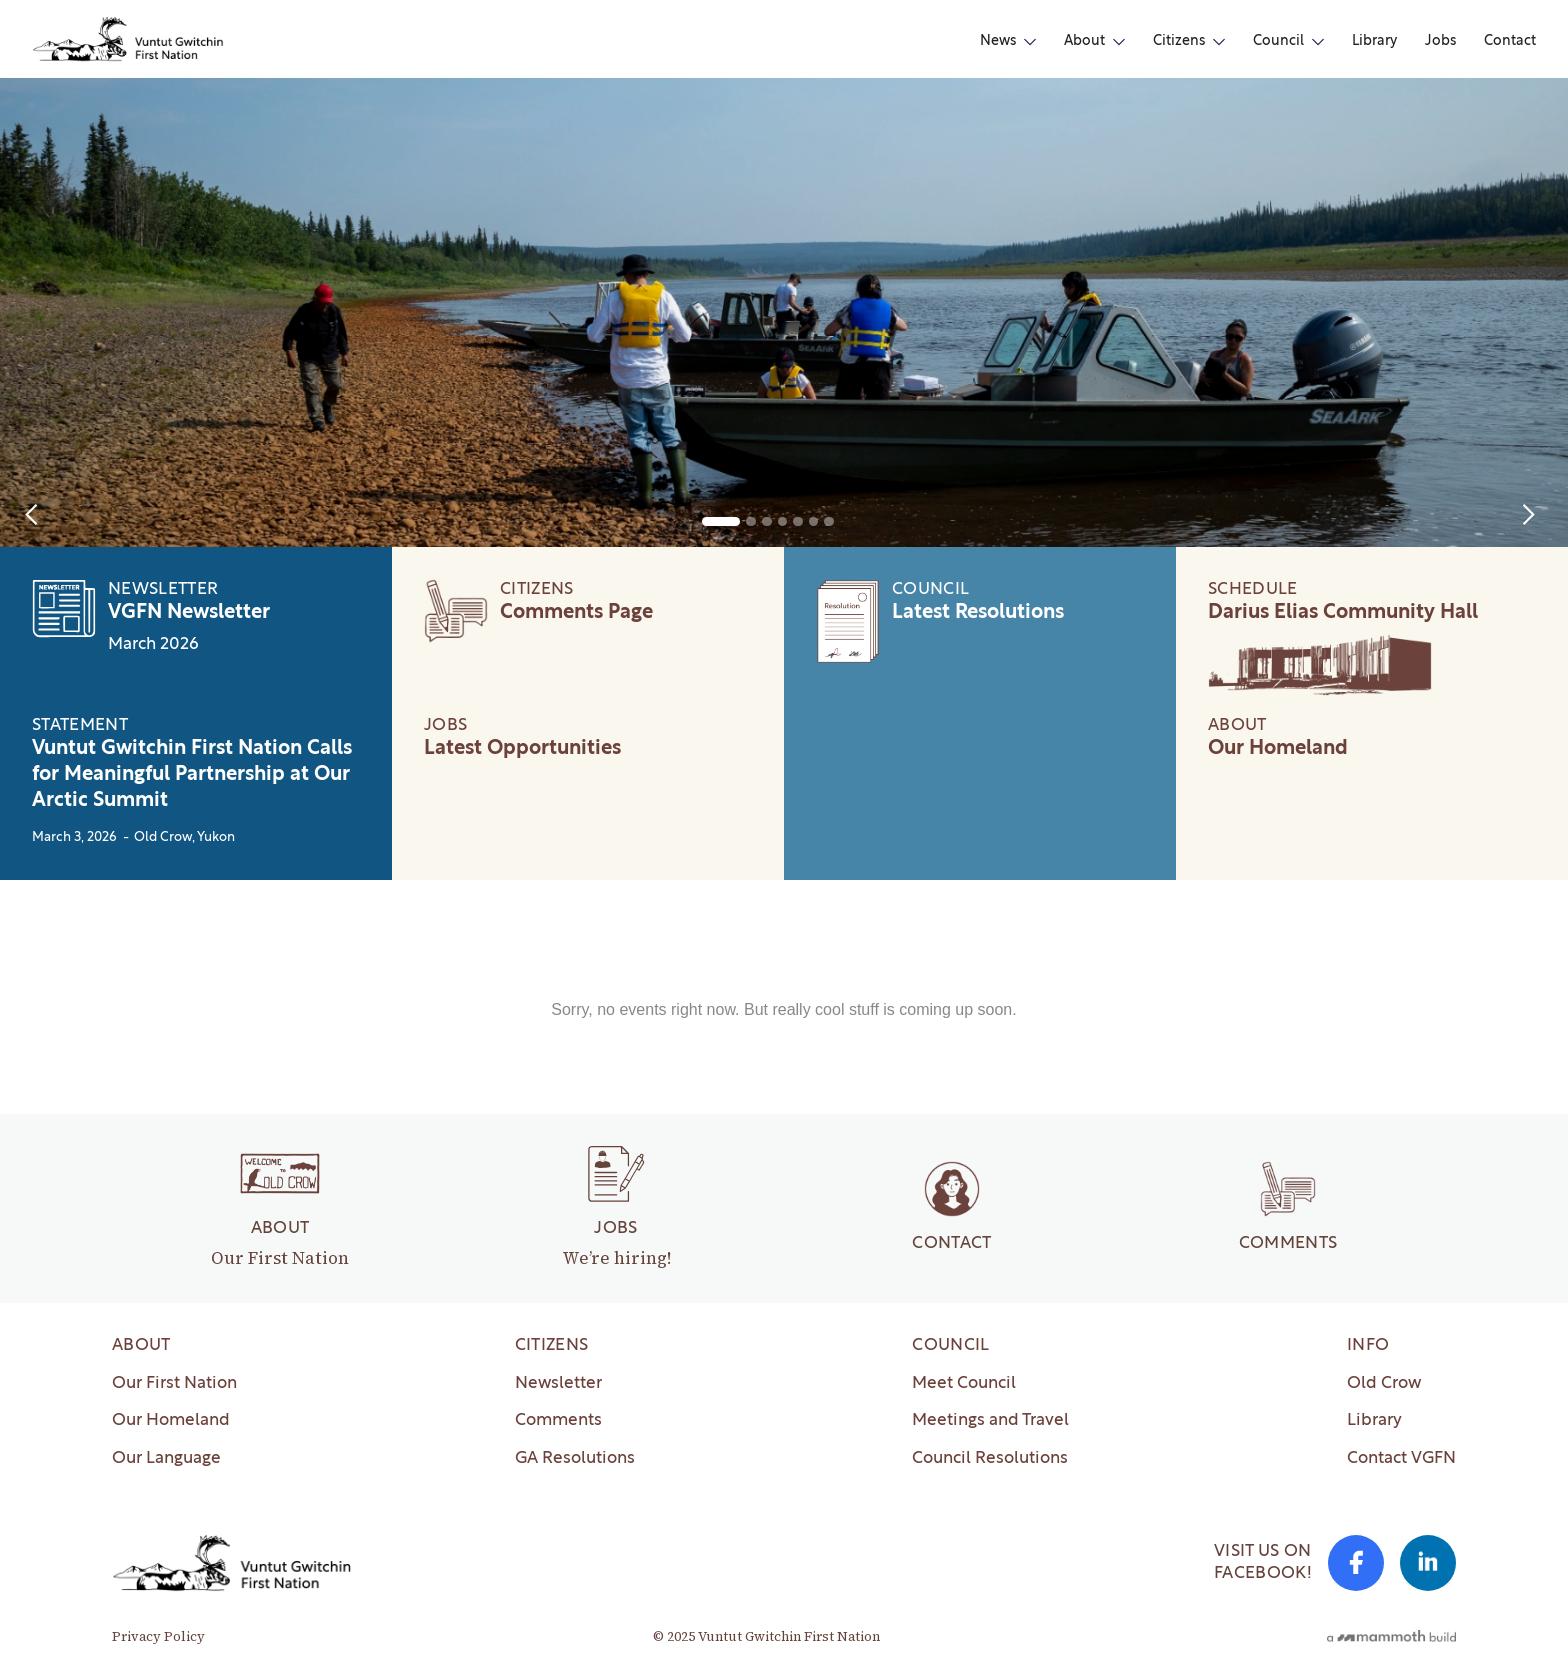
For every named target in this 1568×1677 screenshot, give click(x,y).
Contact (1510, 41)
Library (1374, 41)
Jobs (1440, 41)
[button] (1008, 42)
